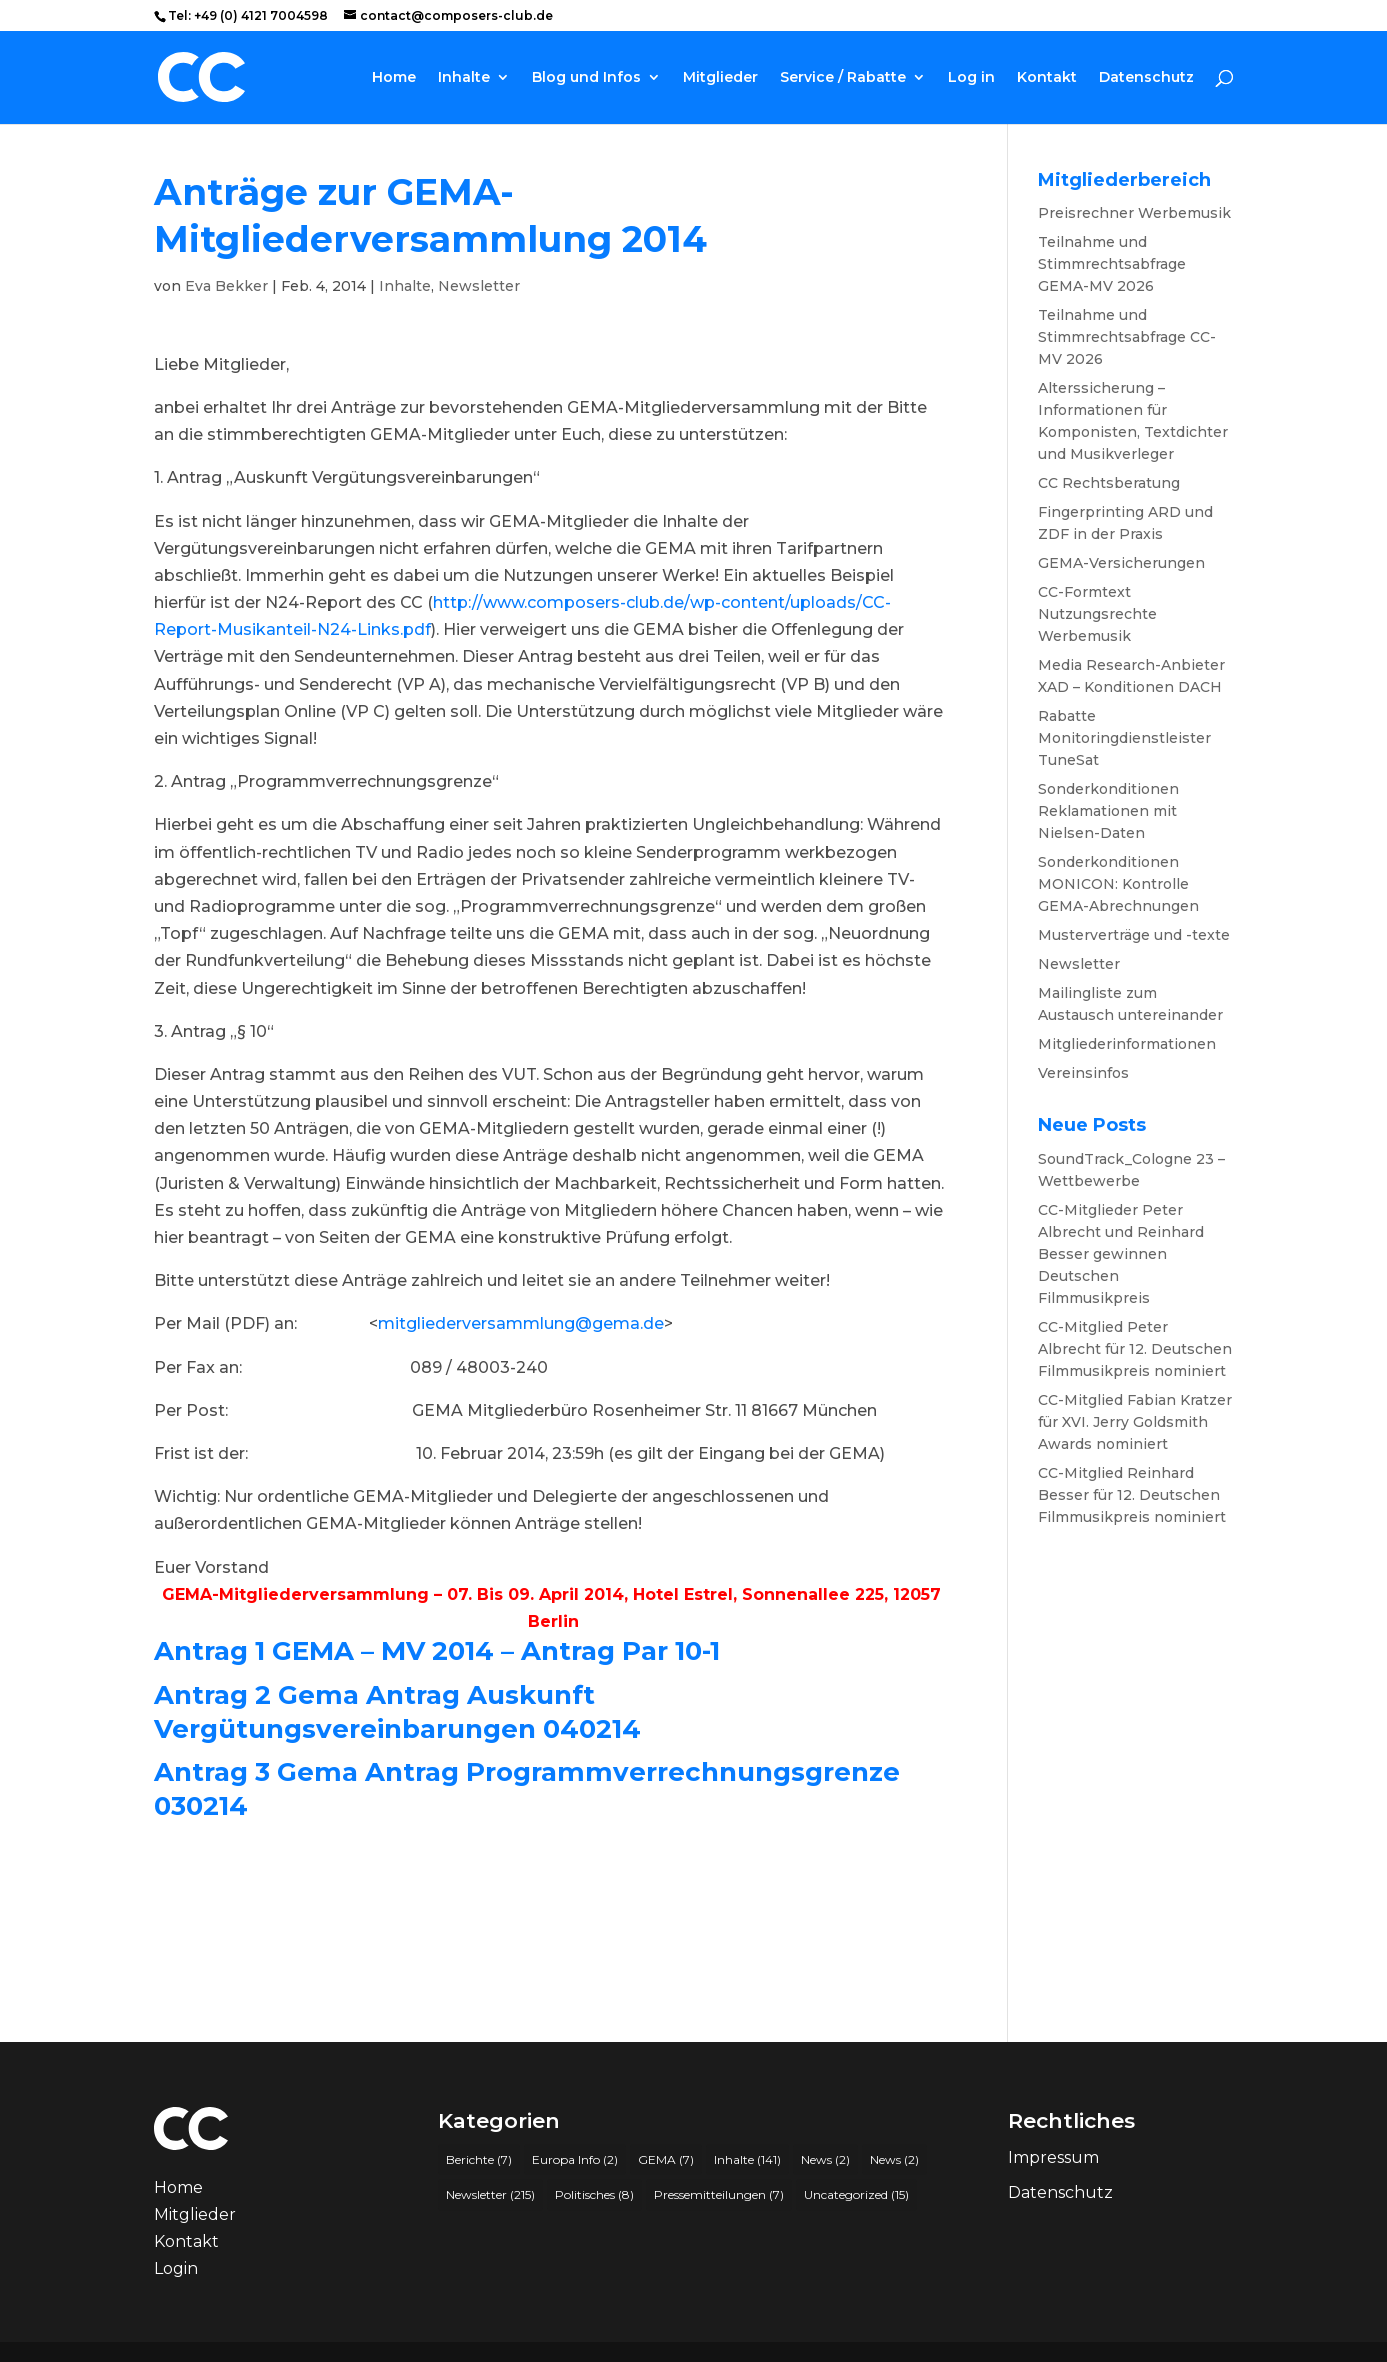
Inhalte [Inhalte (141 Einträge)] (747, 2159)
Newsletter (479, 286)
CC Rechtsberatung (1109, 483)
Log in (971, 78)
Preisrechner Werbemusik (1134, 213)
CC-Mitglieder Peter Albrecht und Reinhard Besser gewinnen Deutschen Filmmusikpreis (1121, 1254)
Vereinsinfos (1083, 1073)
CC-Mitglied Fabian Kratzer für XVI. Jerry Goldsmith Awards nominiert (1135, 1422)
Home (394, 78)
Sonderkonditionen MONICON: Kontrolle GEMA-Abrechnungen (1118, 884)
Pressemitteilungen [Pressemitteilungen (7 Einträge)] (719, 2194)
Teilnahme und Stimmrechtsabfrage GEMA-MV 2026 (1112, 264)
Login (176, 2268)
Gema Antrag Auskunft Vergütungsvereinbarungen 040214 (397, 1712)
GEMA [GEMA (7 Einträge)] (666, 2159)
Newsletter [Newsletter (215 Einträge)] (490, 2194)
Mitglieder (720, 78)
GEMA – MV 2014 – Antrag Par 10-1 (496, 1651)
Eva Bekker (226, 286)
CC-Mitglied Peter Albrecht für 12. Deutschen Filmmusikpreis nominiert (1135, 1349)
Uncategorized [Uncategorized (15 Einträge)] (856, 2194)
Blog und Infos (586, 78)
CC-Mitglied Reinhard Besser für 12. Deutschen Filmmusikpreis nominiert (1132, 1495)
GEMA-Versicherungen (1121, 563)
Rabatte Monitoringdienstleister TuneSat (1124, 738)
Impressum (1053, 2157)
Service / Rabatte (843, 78)
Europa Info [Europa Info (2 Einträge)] (575, 2159)
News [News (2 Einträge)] (825, 2159)
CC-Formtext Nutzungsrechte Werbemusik (1097, 614)
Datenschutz (1146, 78)
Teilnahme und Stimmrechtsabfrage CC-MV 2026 (1127, 337)
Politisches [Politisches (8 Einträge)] (594, 2194)
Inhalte (464, 78)
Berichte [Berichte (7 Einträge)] (479, 2159)
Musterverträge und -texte (1134, 935)
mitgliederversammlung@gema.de (521, 1323)
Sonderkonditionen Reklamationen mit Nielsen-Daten (1108, 811)
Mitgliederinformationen (1127, 1044)
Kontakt (1047, 78)
